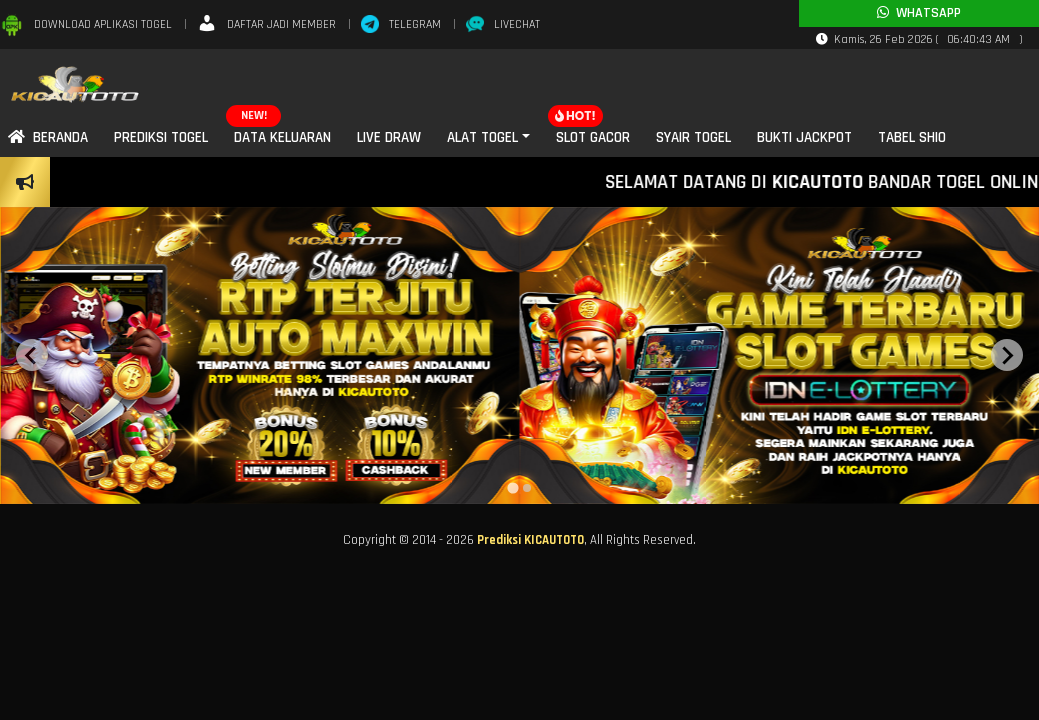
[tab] (512, 487)
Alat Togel (482, 137)
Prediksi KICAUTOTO (530, 540)
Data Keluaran (282, 137)
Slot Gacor (593, 137)
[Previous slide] (32, 355)
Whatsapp (919, 13)
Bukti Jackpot (804, 137)
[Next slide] (1007, 355)
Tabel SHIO (912, 137)
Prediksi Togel (161, 137)
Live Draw (389, 137)
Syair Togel (693, 137)
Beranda (48, 137)
